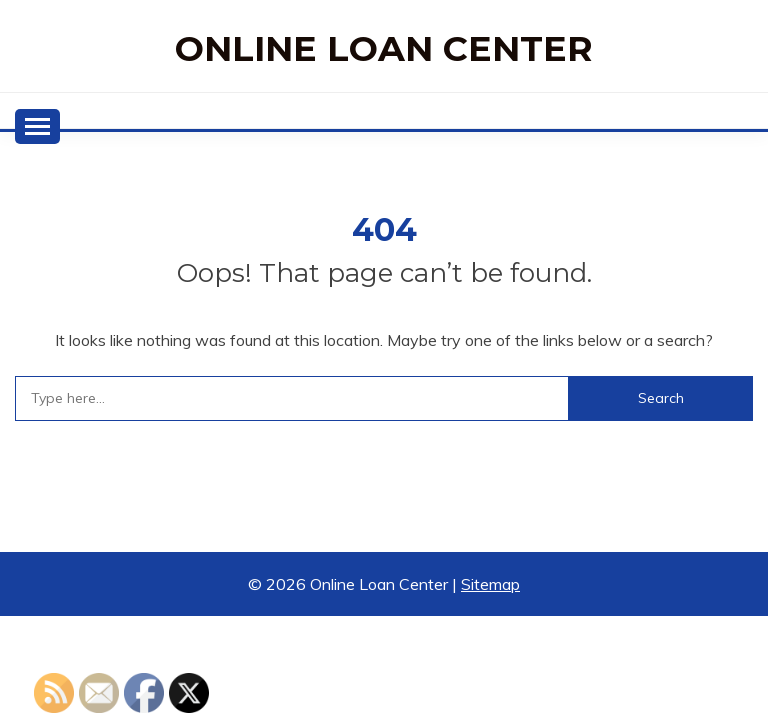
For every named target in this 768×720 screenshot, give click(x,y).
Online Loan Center (384, 48)
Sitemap (490, 584)
